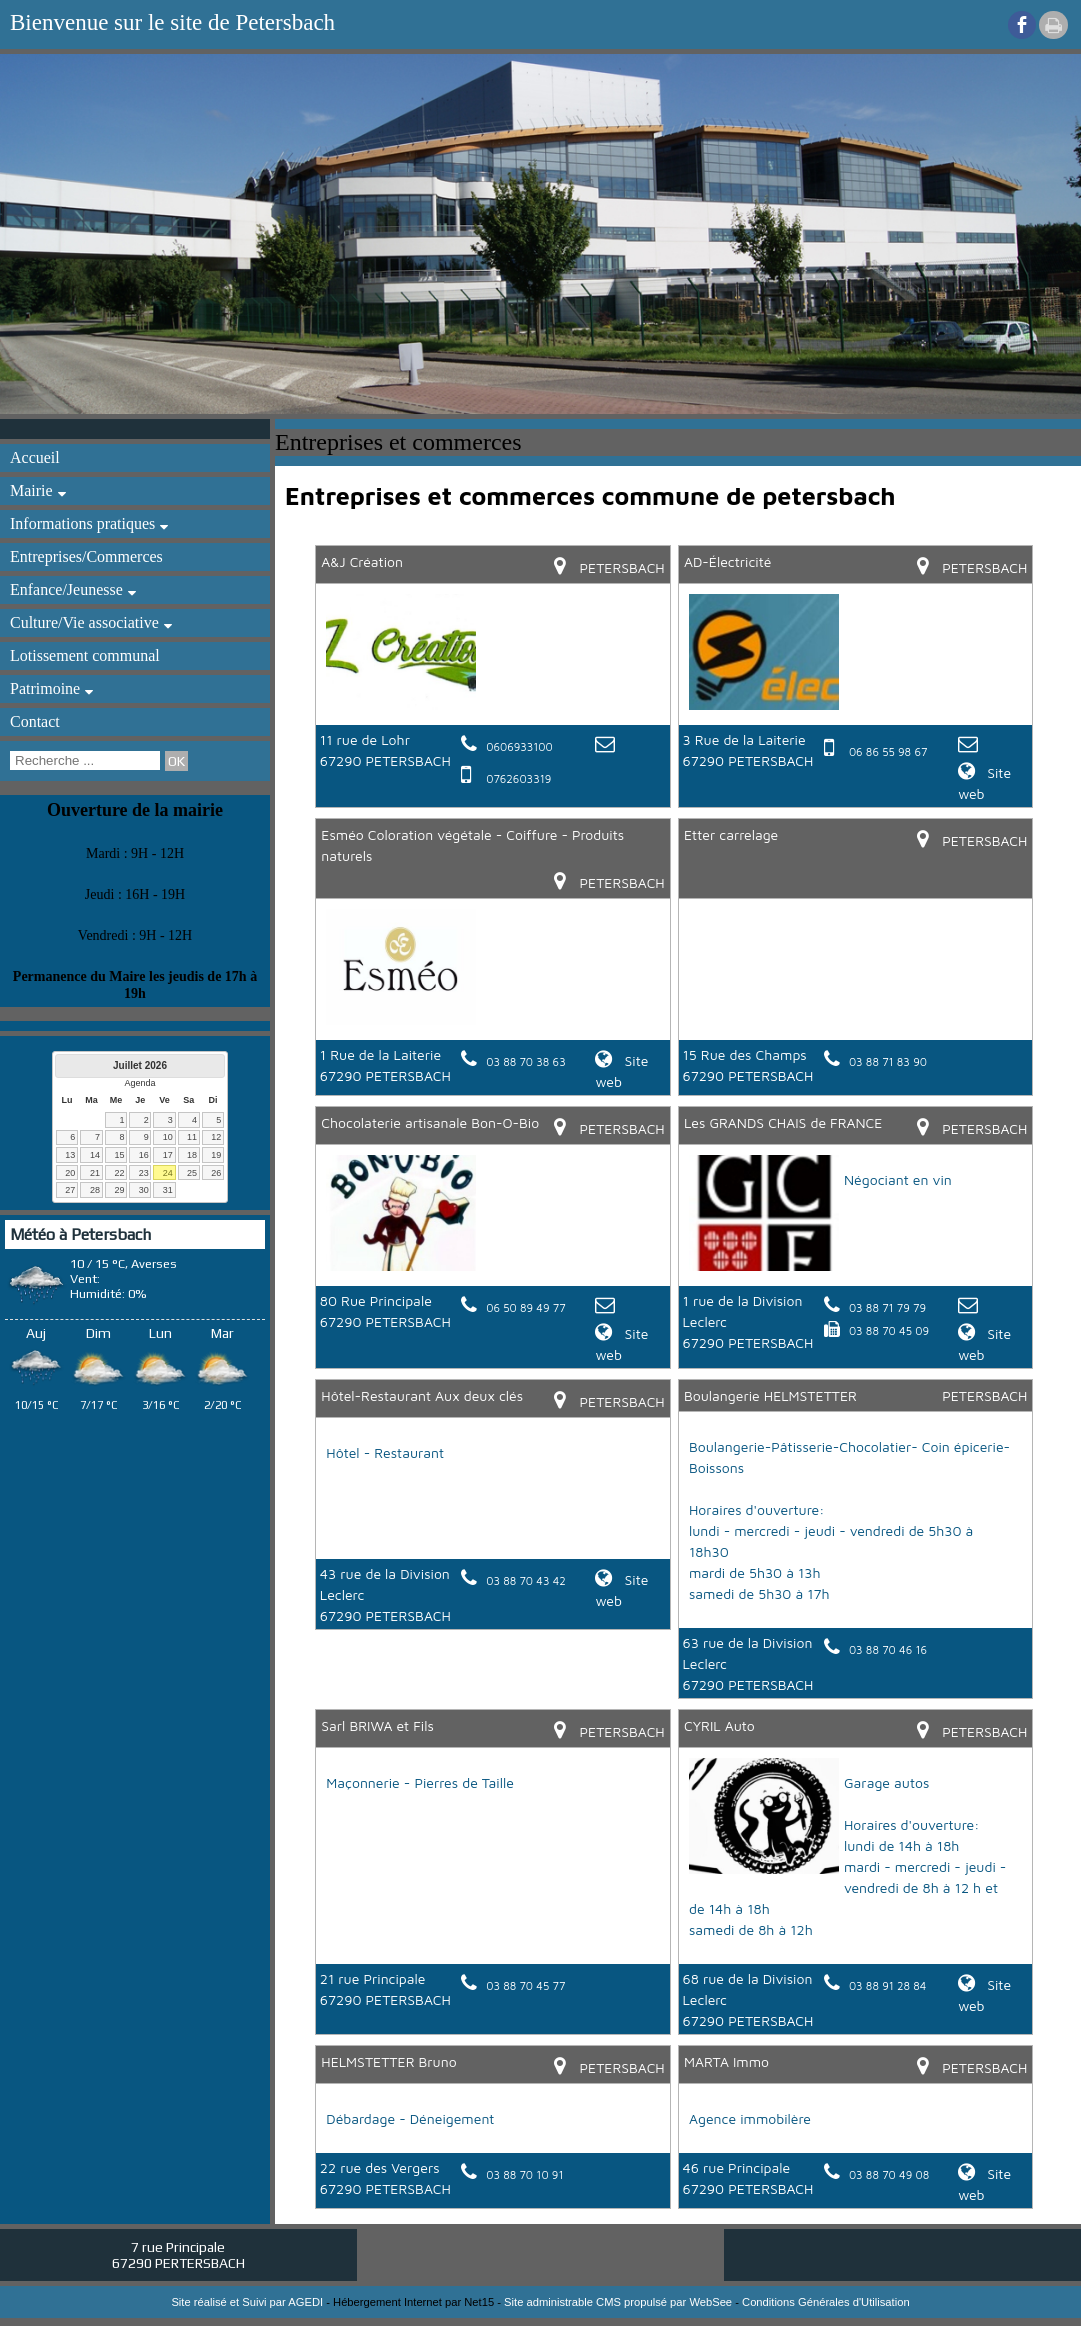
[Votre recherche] (85, 760)
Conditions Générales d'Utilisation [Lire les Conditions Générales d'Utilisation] (826, 2302)
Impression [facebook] (1053, 25)
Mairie (31, 490)
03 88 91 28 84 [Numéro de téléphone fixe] (888, 1985)
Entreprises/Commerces (86, 556)
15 (119, 1155)
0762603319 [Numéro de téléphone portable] (518, 778)
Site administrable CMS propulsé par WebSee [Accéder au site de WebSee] (618, 2302)
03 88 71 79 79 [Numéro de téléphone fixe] (887, 1307)
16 (144, 1155)
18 (192, 1155)
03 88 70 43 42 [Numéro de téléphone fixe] (526, 1580)
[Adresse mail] (607, 745)
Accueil (35, 457)
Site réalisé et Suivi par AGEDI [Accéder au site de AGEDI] (247, 2302)
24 (168, 1173)
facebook (1022, 24)
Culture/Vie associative (84, 622)
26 (216, 1173)
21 (95, 1173)
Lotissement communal (85, 655)
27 (70, 1190)
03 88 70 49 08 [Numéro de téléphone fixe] (889, 2174)
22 (119, 1173)
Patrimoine (45, 688)
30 (144, 1190)
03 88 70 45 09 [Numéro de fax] (889, 1330)
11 (192, 1137)
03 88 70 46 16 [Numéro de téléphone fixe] (888, 1649)
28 (95, 1190)
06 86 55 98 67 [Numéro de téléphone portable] (888, 751)
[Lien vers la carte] (566, 567)
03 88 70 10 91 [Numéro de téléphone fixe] (524, 2174)
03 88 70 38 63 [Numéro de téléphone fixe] (525, 1061)
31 (168, 1190)
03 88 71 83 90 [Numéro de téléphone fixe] (888, 1061)
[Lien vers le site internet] (401, 704)
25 (192, 1173)
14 (95, 1155)
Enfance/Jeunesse (66, 589)
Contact (35, 721)
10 (168, 1137)
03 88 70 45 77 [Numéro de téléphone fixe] (525, 1985)
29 (119, 1190)
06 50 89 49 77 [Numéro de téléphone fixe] (525, 1307)
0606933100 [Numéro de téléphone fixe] (519, 746)
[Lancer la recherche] (176, 761)
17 (168, 1155)
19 (216, 1155)
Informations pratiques (82, 523)
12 (216, 1137)
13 (70, 1155)
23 (144, 1173)
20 (70, 1173)
